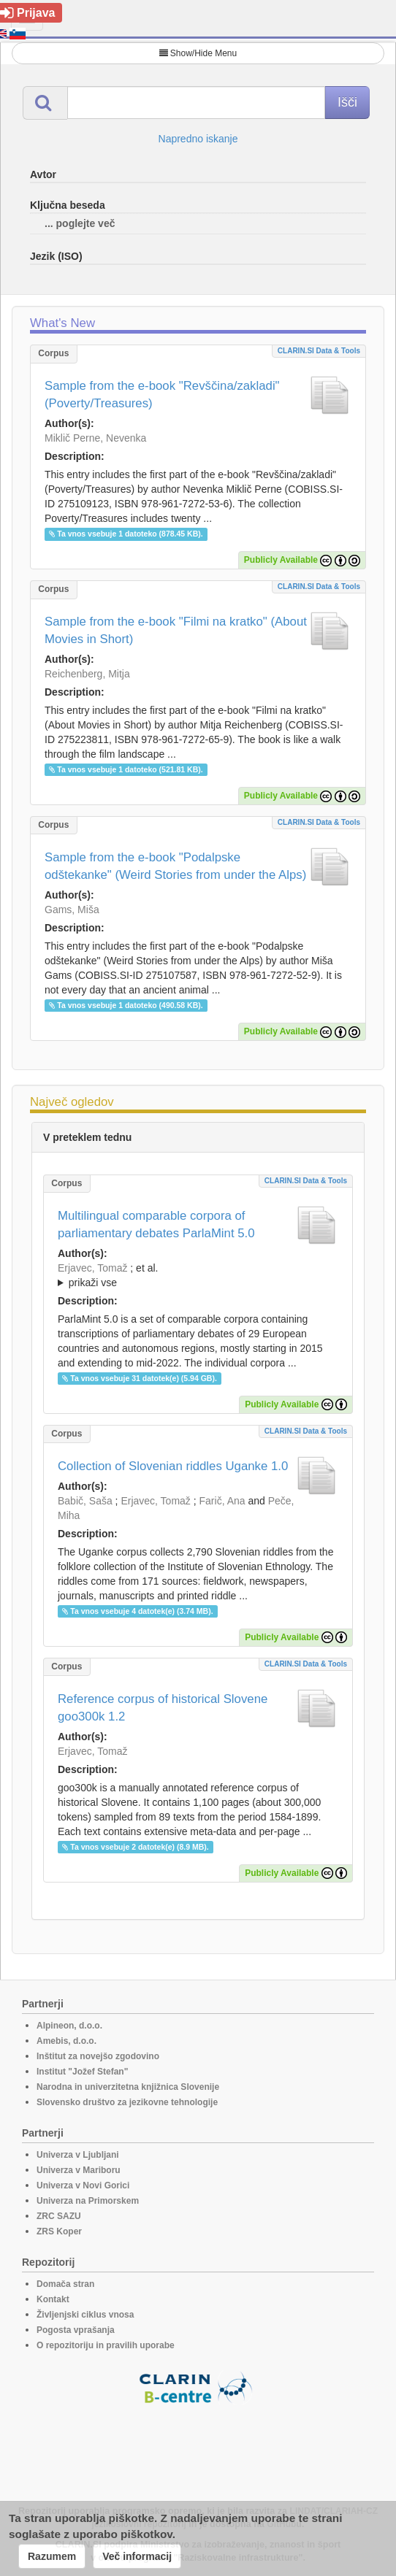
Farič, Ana (222, 1501)
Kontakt (53, 2299)
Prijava (27, 13)
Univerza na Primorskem (88, 2201)
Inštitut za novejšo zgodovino (98, 2056)
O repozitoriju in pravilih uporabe (106, 2345)
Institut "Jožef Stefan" (82, 2071)
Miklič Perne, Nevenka (95, 438)
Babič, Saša (85, 1501)
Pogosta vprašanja (76, 2330)
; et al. (198, 1276)
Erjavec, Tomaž (92, 1268)
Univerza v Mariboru (79, 2170)
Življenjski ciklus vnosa (85, 2315)
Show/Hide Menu (198, 53)
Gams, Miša (72, 909)
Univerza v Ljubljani (78, 2155)
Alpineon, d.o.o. (69, 2026)
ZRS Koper (59, 2231)
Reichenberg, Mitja (87, 674)
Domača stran (65, 2284)
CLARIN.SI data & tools (319, 351)
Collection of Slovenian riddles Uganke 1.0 (173, 1466)
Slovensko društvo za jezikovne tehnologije (127, 2102)
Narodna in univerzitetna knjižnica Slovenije (128, 2087)
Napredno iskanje (198, 139)
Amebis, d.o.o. (66, 2041)
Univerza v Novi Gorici (83, 2185)
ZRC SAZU (59, 2216)
